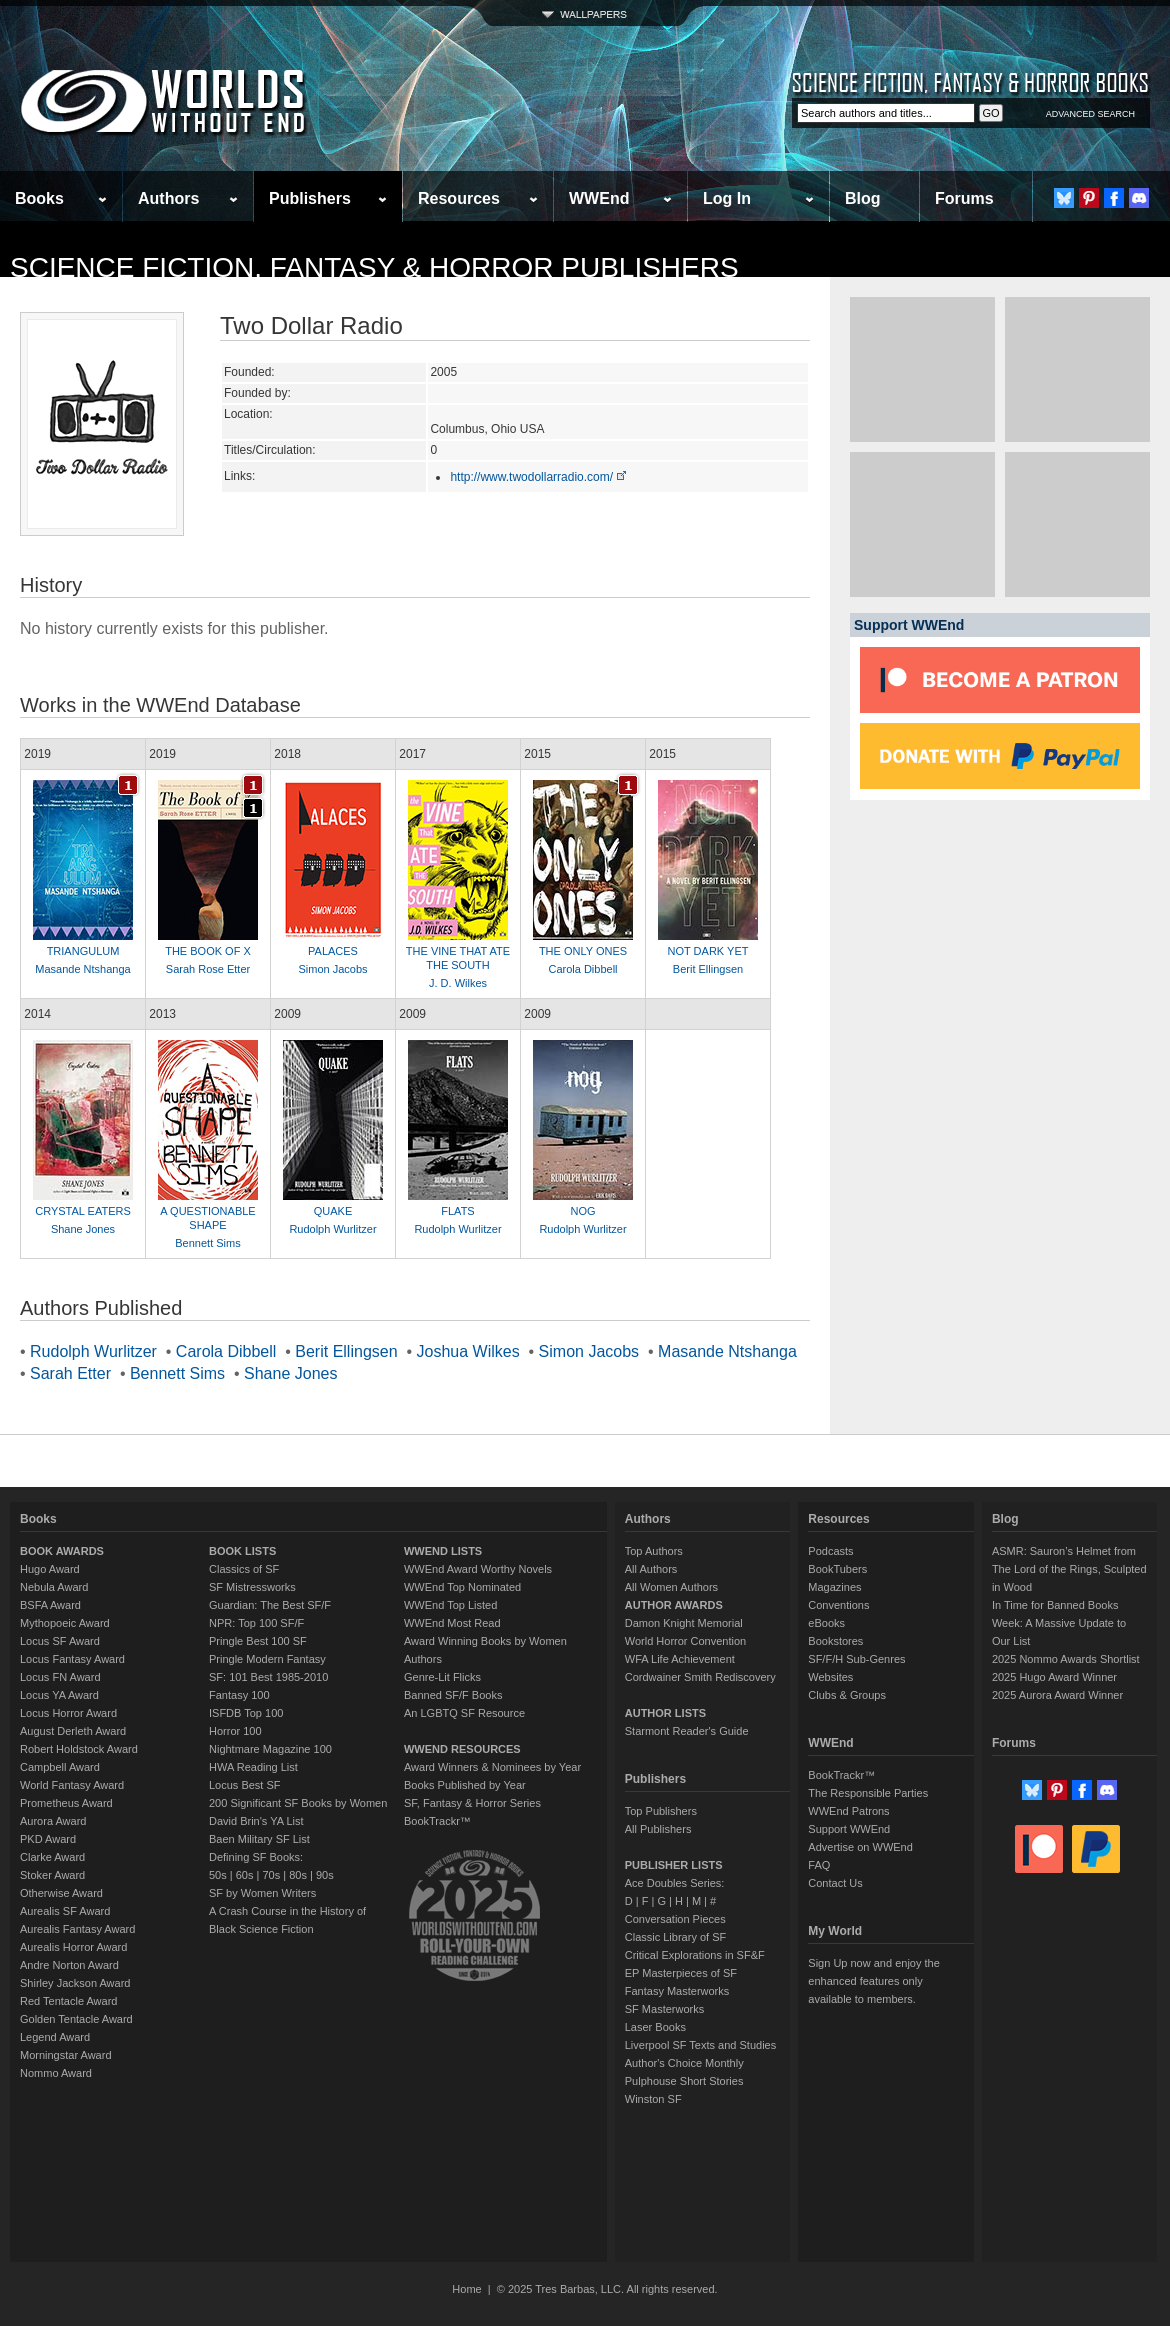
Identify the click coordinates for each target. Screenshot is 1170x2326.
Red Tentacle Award (68, 2001)
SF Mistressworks (252, 1587)
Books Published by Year (465, 1785)
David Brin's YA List (256, 1821)
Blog (863, 198)
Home (466, 2289)
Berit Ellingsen (708, 969)
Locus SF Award (60, 1641)
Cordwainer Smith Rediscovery (700, 1677)
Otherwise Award (61, 1893)
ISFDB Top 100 (246, 1713)
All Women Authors (671, 1587)
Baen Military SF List (259, 1839)
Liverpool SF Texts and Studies (700, 2045)
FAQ (819, 1865)
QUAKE (333, 1211)
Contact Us (835, 1883)
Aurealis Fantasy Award (77, 1929)
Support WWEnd (849, 1829)
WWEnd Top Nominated (462, 1587)
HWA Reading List (253, 1767)
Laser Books (655, 2027)
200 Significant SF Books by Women (298, 1803)
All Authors (651, 1569)
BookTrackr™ (437, 1821)
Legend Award (55, 2037)
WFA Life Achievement (680, 1659)
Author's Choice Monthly (684, 2063)
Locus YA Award (59, 1695)
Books (39, 198)
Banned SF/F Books (453, 1695)
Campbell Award (60, 1767)
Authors (168, 198)
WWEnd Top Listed (450, 1605)
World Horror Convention (685, 1641)
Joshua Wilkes (468, 1351)
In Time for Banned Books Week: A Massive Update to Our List (1059, 1623)
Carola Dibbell (582, 969)
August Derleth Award (73, 1731)
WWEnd (599, 198)
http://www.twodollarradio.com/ (539, 477)
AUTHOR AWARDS (674, 1605)
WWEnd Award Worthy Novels (478, 1569)
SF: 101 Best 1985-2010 (268, 1677)
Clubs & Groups (847, 1695)
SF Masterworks (664, 2009)
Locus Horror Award (68, 1713)
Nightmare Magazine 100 (270, 1749)
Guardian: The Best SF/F (270, 1605)
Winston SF (653, 2099)
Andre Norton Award (69, 1965)
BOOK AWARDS (62, 1551)
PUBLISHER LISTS (674, 1865)
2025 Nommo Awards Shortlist (1066, 1659)
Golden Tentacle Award (76, 2019)
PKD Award (48, 1839)
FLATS (457, 1211)
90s (325, 1875)
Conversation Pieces (675, 1919)
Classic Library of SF (675, 1937)
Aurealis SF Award (65, 1911)
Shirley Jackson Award (75, 1983)
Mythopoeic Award (65, 1623)
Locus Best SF (245, 1785)
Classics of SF (244, 1569)
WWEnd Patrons (848, 1811)
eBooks (826, 1623)
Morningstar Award (66, 2055)
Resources (459, 198)
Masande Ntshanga (82, 969)
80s (298, 1875)
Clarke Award (52, 1857)
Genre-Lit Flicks (442, 1677)
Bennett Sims (207, 1243)
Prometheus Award (66, 1803)
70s (271, 1875)
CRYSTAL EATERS (83, 1211)
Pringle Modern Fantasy (267, 1659)
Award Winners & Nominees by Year (492, 1767)
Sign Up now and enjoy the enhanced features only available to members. (873, 1981)
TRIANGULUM (83, 951)
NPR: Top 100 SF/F (256, 1623)
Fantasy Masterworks (677, 1991)
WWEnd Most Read (452, 1623)
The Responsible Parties (868, 1793)
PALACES (333, 951)
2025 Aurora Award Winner (1057, 1695)
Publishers (310, 198)
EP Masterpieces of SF (681, 1973)
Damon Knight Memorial (684, 1623)
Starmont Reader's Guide (687, 1731)
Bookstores (835, 1641)
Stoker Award (52, 1875)
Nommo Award (56, 2073)
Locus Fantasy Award (72, 1659)
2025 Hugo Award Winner (1054, 1677)
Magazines (834, 1587)
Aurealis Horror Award (73, 1947)
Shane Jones (83, 1229)
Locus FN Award (60, 1677)
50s (218, 1875)
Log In (727, 198)
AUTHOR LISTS (665, 1713)
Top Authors (654, 1551)
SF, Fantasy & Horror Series (472, 1803)
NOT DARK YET (708, 951)
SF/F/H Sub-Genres (856, 1659)
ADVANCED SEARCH (1090, 114)
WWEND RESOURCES (462, 1749)
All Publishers (658, 1829)
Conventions (838, 1605)
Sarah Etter (70, 1373)
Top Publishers (661, 1811)
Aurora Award (53, 1821)
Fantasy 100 (239, 1695)
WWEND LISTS (443, 1551)
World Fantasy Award (72, 1785)
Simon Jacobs (332, 969)
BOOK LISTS (242, 1551)
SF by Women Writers (262, 1893)
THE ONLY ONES (583, 951)
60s (245, 1875)
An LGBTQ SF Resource (464, 1713)
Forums (964, 198)
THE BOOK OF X (208, 951)
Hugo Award (50, 1569)
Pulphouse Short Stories (684, 2081)
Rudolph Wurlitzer (332, 1229)
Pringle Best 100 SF (258, 1641)
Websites (830, 1677)
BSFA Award (50, 1605)
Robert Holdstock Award (79, 1749)
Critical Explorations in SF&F (695, 1955)
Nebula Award (54, 1587)
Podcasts (830, 1551)
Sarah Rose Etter (208, 969)
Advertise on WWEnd (860, 1847)
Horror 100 (235, 1731)
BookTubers (837, 1569)
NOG (582, 1211)
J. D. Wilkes (458, 983)
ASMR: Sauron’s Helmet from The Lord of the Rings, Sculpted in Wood (1069, 1569)
